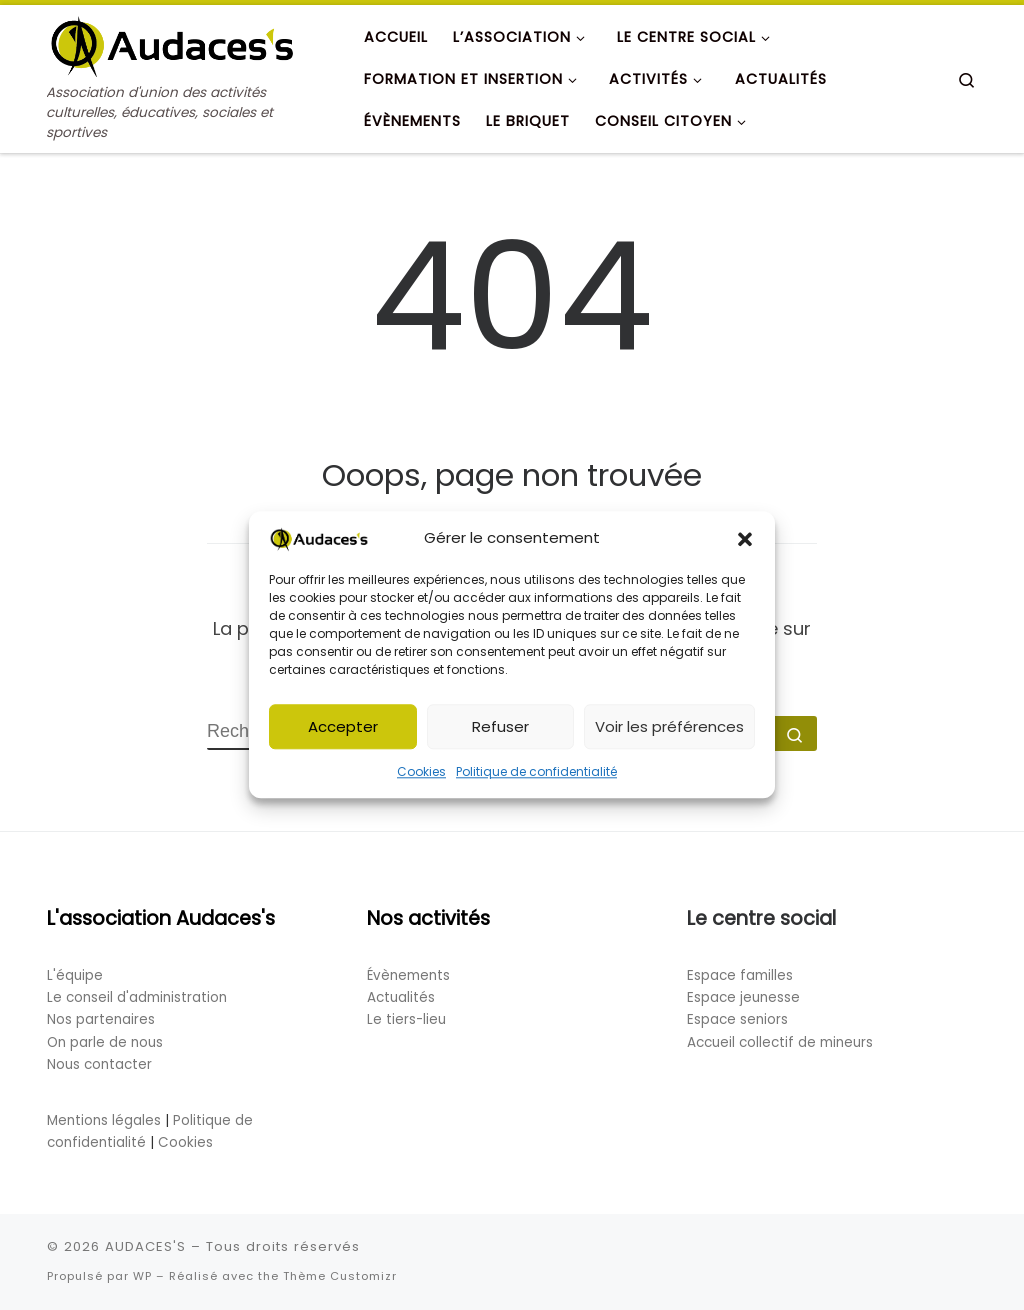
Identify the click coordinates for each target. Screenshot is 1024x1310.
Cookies (421, 778)
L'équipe (75, 975)
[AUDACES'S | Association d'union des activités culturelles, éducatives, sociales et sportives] (172, 43)
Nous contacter (99, 1064)
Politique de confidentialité (536, 778)
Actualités (401, 997)
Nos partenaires (101, 1019)
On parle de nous (105, 1042)
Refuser (500, 732)
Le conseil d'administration (137, 997)
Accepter (343, 732)
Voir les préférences (669, 732)
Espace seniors (737, 1019)
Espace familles (740, 975)
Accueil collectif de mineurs (780, 1042)
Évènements (408, 975)
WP (142, 1276)
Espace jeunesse (743, 997)
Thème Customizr (340, 1276)
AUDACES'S (145, 1246)
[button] (745, 545)
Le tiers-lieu (406, 1019)
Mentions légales (104, 1120)
